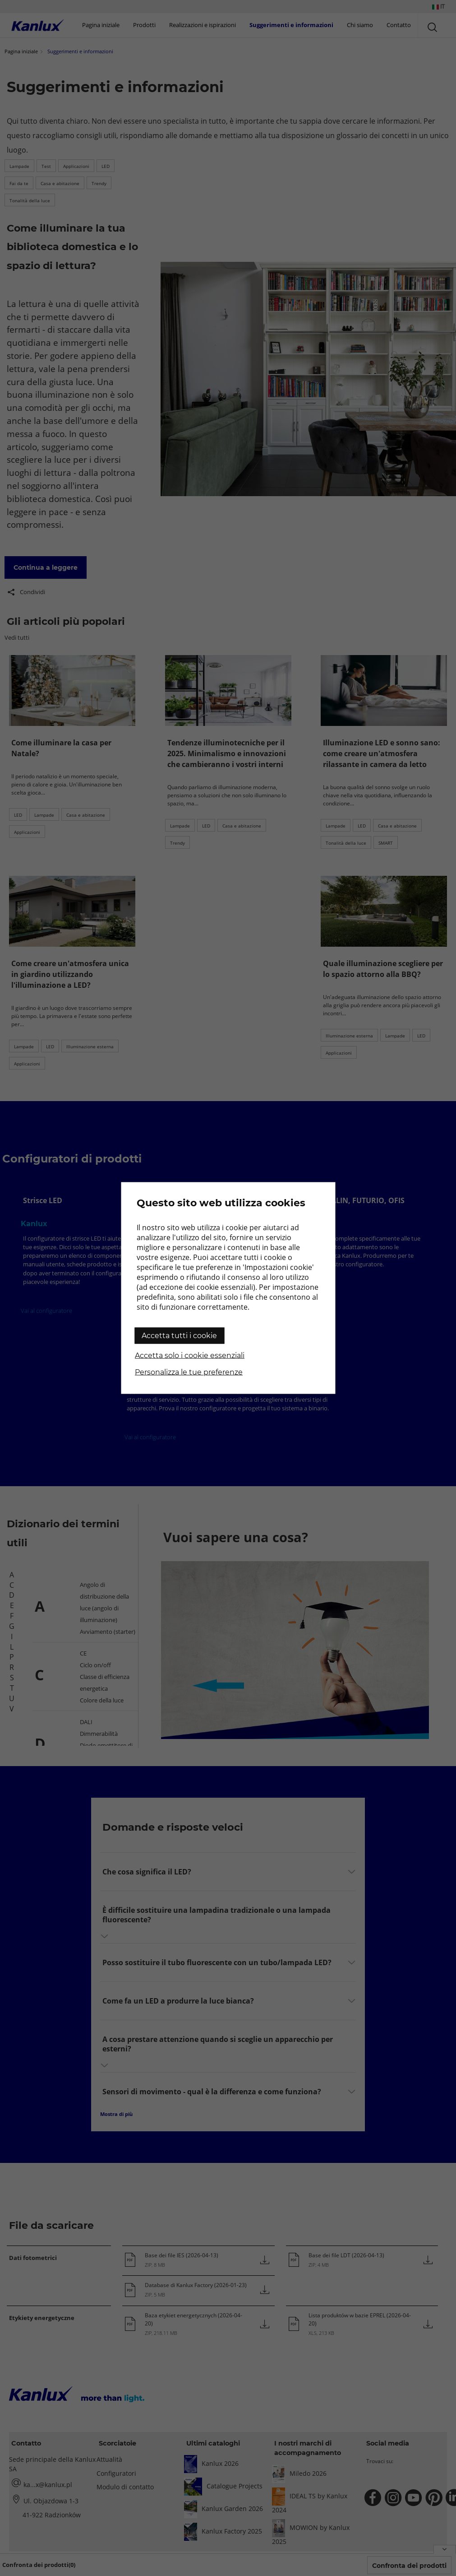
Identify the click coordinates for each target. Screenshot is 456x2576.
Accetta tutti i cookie (179, 1335)
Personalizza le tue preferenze (189, 1372)
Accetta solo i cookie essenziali (189, 1355)
